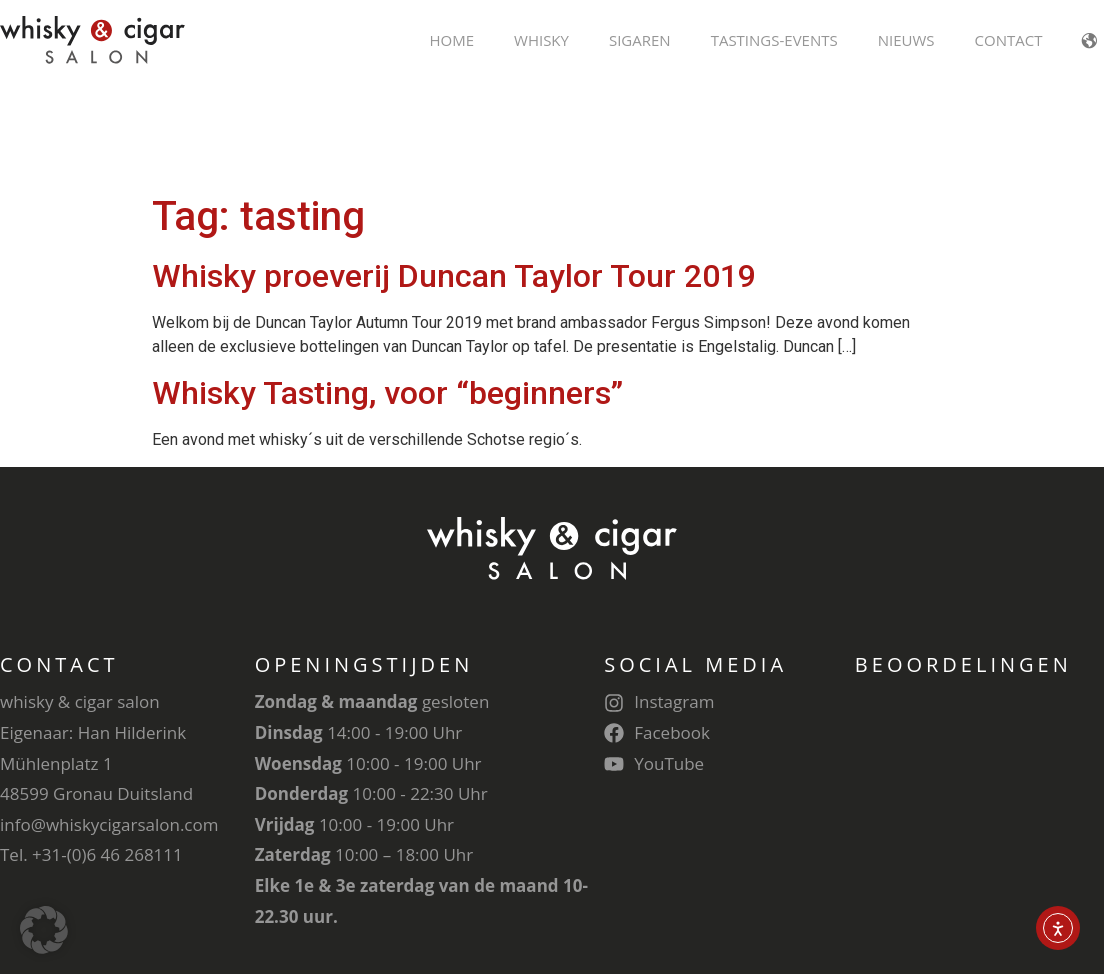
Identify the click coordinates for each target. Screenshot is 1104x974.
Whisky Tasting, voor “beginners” (387, 288)
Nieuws (906, 40)
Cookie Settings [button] (952, 910)
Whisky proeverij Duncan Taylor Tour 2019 (454, 171)
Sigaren (640, 40)
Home (451, 40)
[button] (44, 930)
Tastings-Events (774, 40)
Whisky (541, 40)
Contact (1009, 40)
